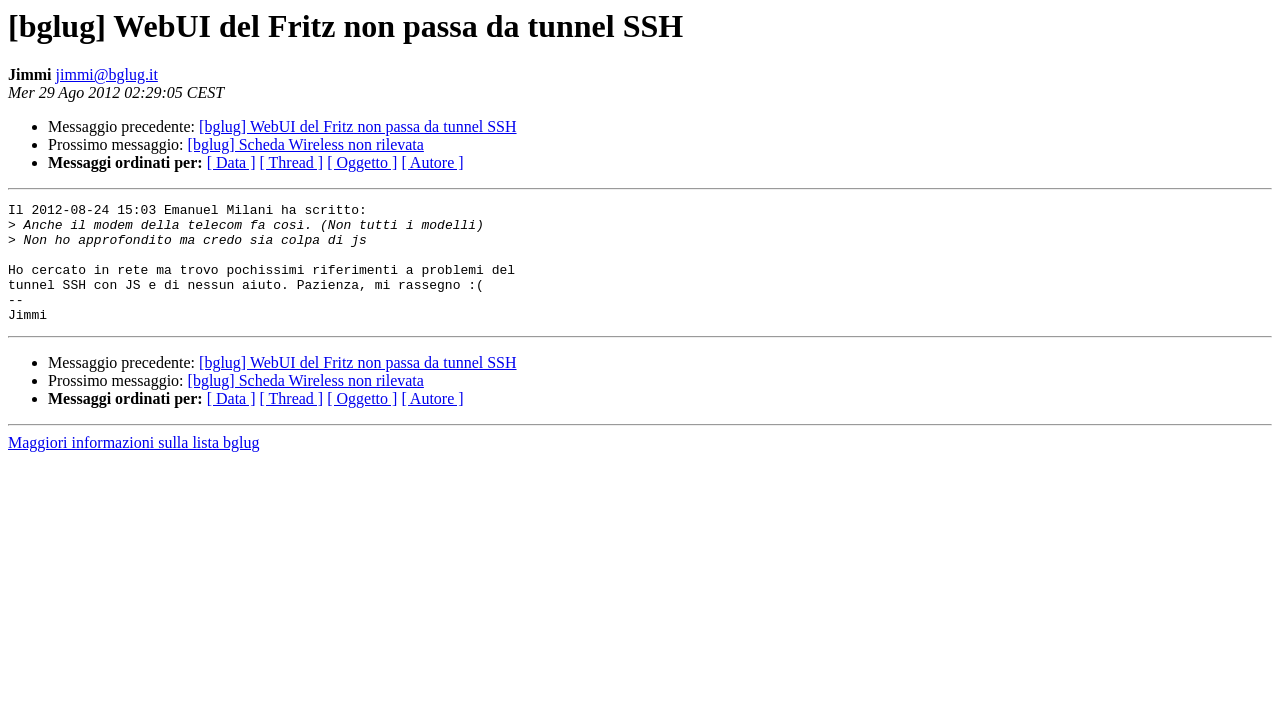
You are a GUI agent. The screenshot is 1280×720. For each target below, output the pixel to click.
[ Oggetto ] (362, 162)
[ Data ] (231, 162)
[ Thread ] (292, 162)
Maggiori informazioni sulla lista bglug (134, 466)
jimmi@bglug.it (107, 74)
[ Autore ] (432, 162)
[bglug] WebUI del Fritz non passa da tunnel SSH (357, 126)
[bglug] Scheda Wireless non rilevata (306, 144)
